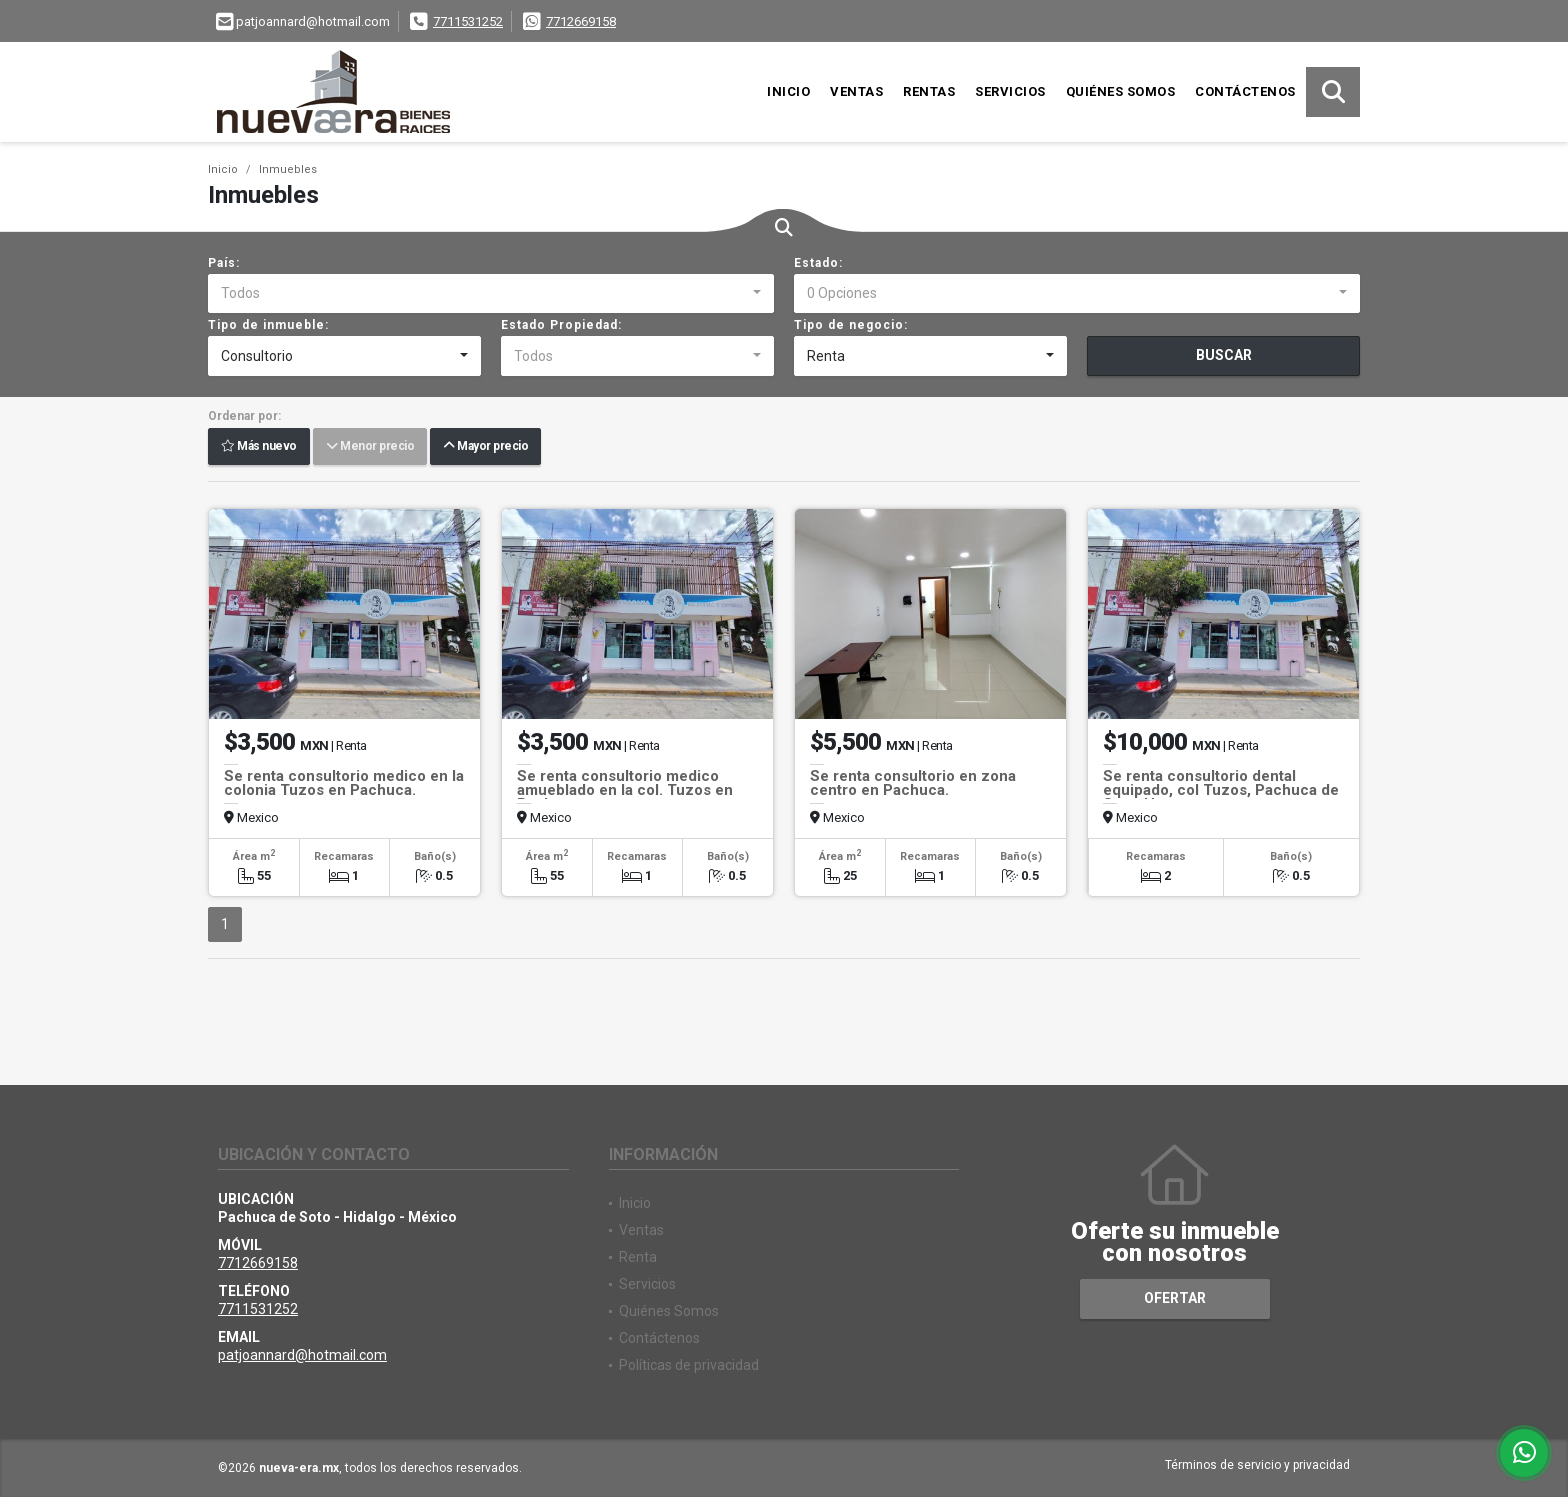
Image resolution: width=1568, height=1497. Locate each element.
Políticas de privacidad (689, 1365)
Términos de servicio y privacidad (1257, 1465)
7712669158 (581, 21)
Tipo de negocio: (851, 325)
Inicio (788, 91)
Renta (638, 1257)
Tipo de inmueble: (268, 325)
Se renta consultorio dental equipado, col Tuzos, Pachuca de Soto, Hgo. (1221, 790)
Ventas (856, 91)
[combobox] (491, 294)
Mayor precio (485, 447)
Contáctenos (1245, 91)
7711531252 (468, 21)
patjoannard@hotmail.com (302, 1355)
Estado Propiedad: (561, 325)
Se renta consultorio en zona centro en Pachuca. (913, 783)
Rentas (929, 91)
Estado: (818, 263)
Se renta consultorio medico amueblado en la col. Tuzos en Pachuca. (625, 790)
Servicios (1010, 91)
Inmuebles (288, 169)
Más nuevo (259, 447)
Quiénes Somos (1121, 91)
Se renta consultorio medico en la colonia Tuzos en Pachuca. (344, 783)
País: (224, 263)
